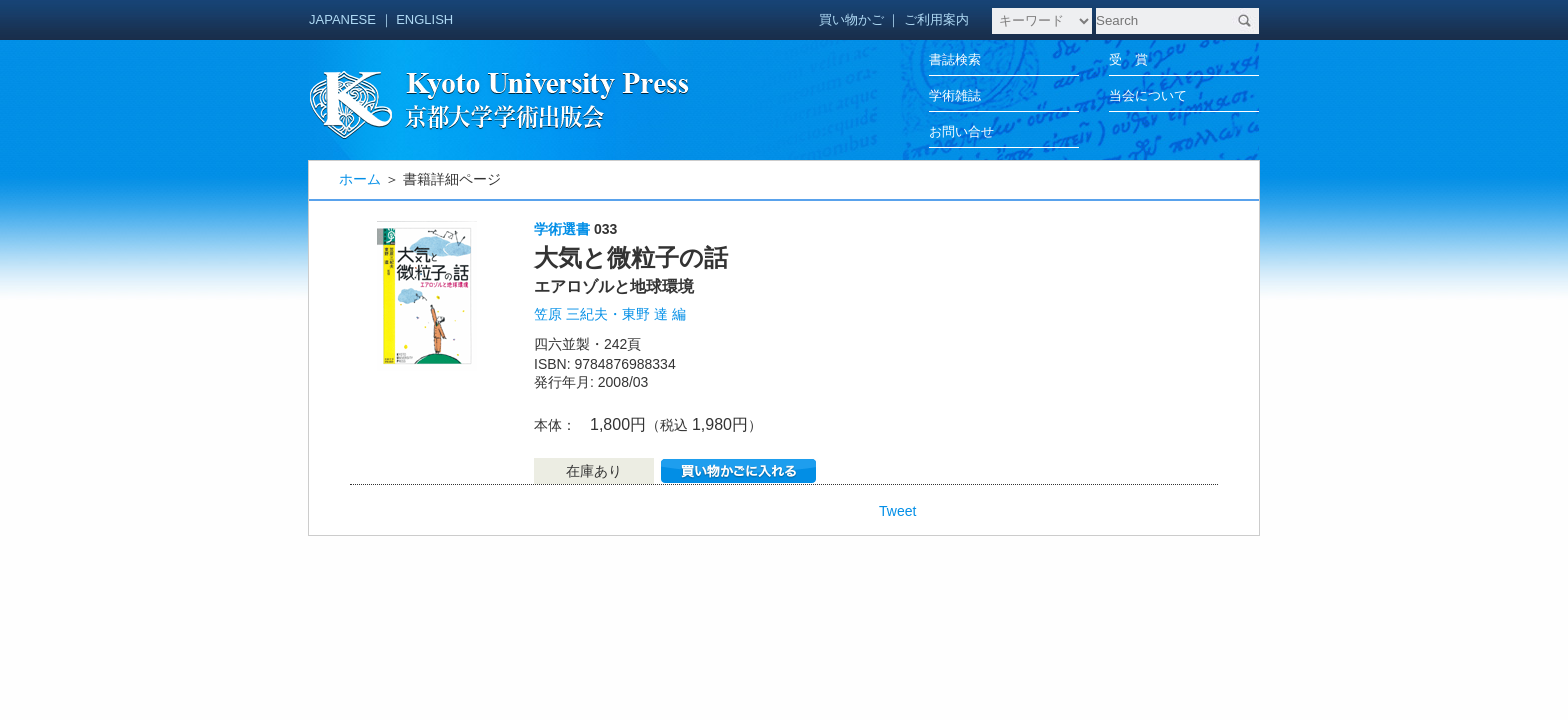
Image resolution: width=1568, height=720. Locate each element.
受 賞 (1128, 59)
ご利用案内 (936, 19)
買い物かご (851, 19)
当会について (1148, 95)
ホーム (360, 179)
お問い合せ (961, 131)
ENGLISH (424, 19)
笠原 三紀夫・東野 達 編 (610, 314)
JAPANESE (342, 19)
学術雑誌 (955, 95)
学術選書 (562, 229)
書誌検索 (955, 59)
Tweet (897, 511)
